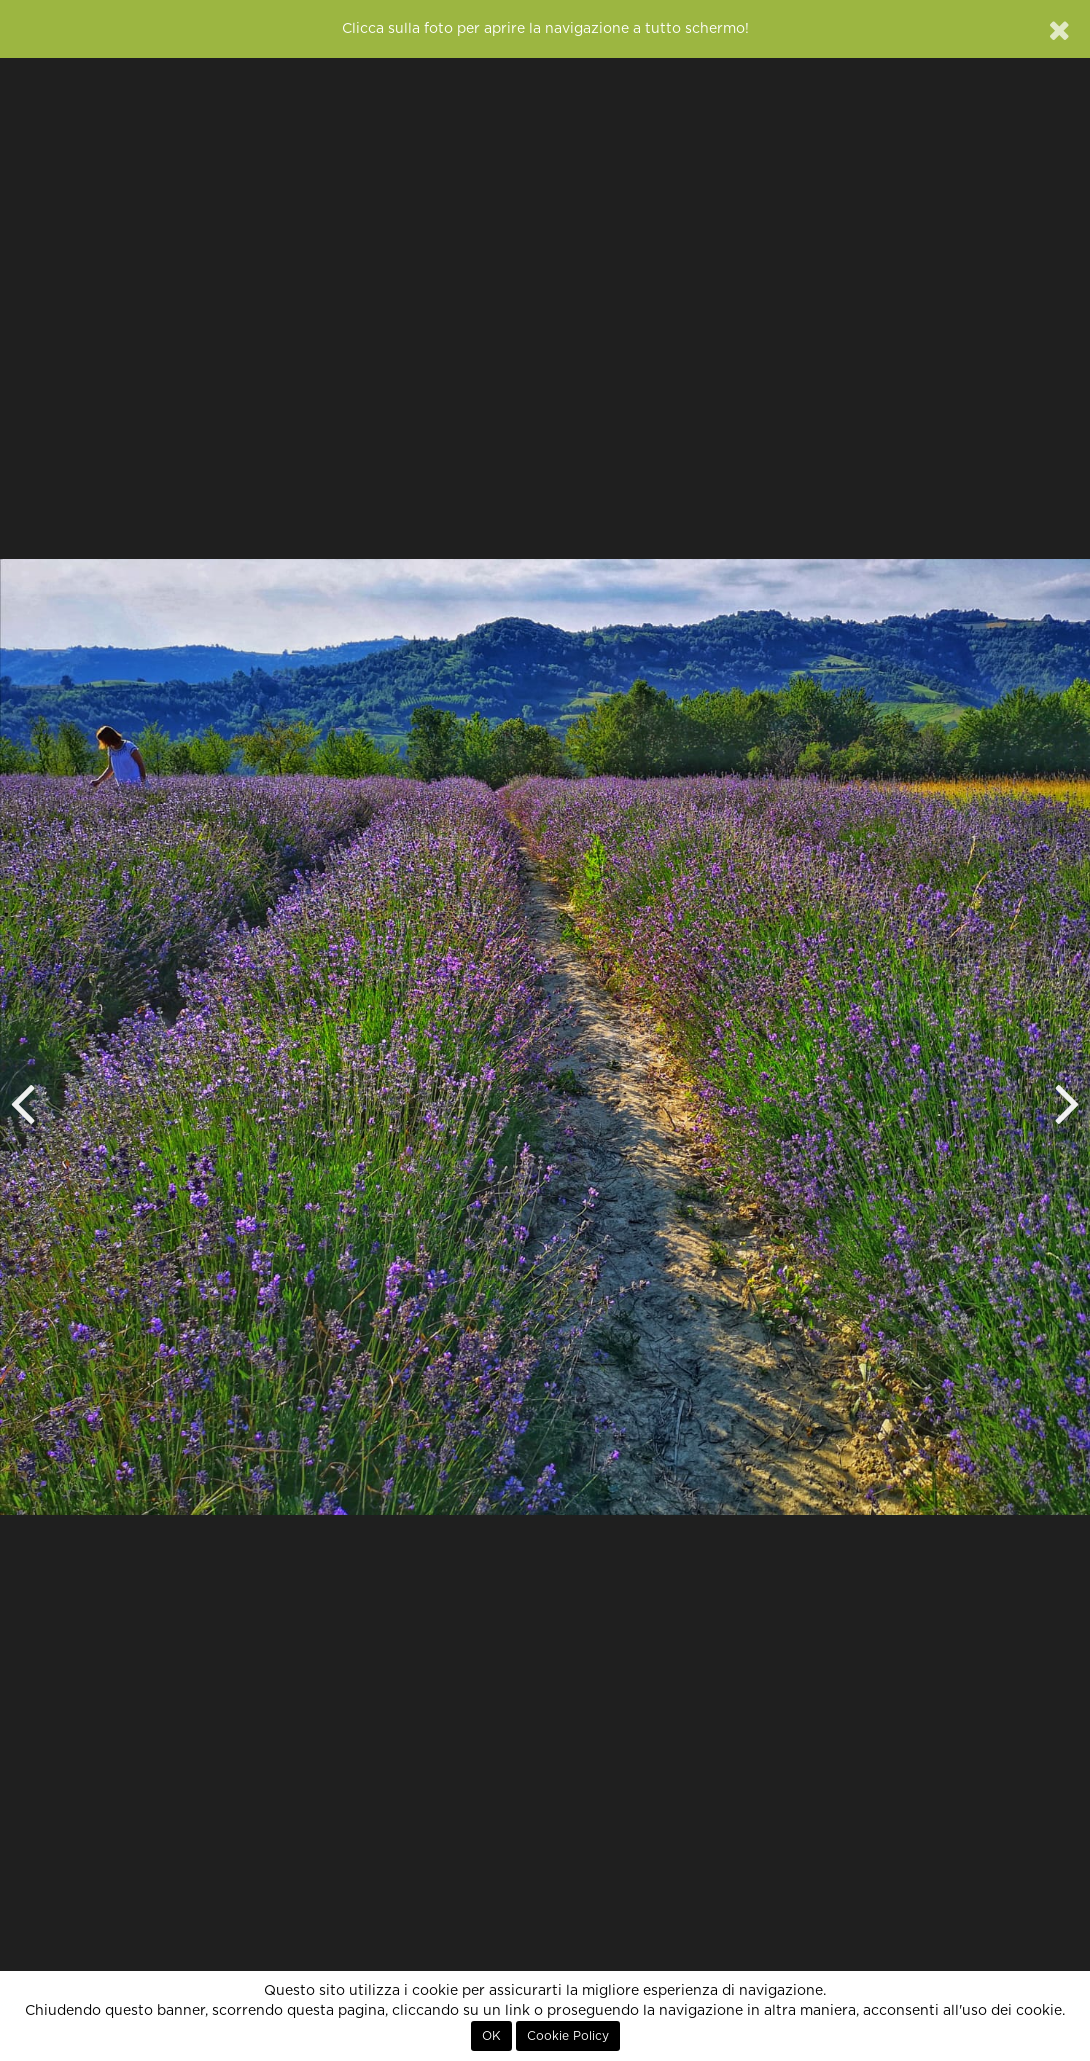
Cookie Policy (568, 2036)
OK (491, 2036)
